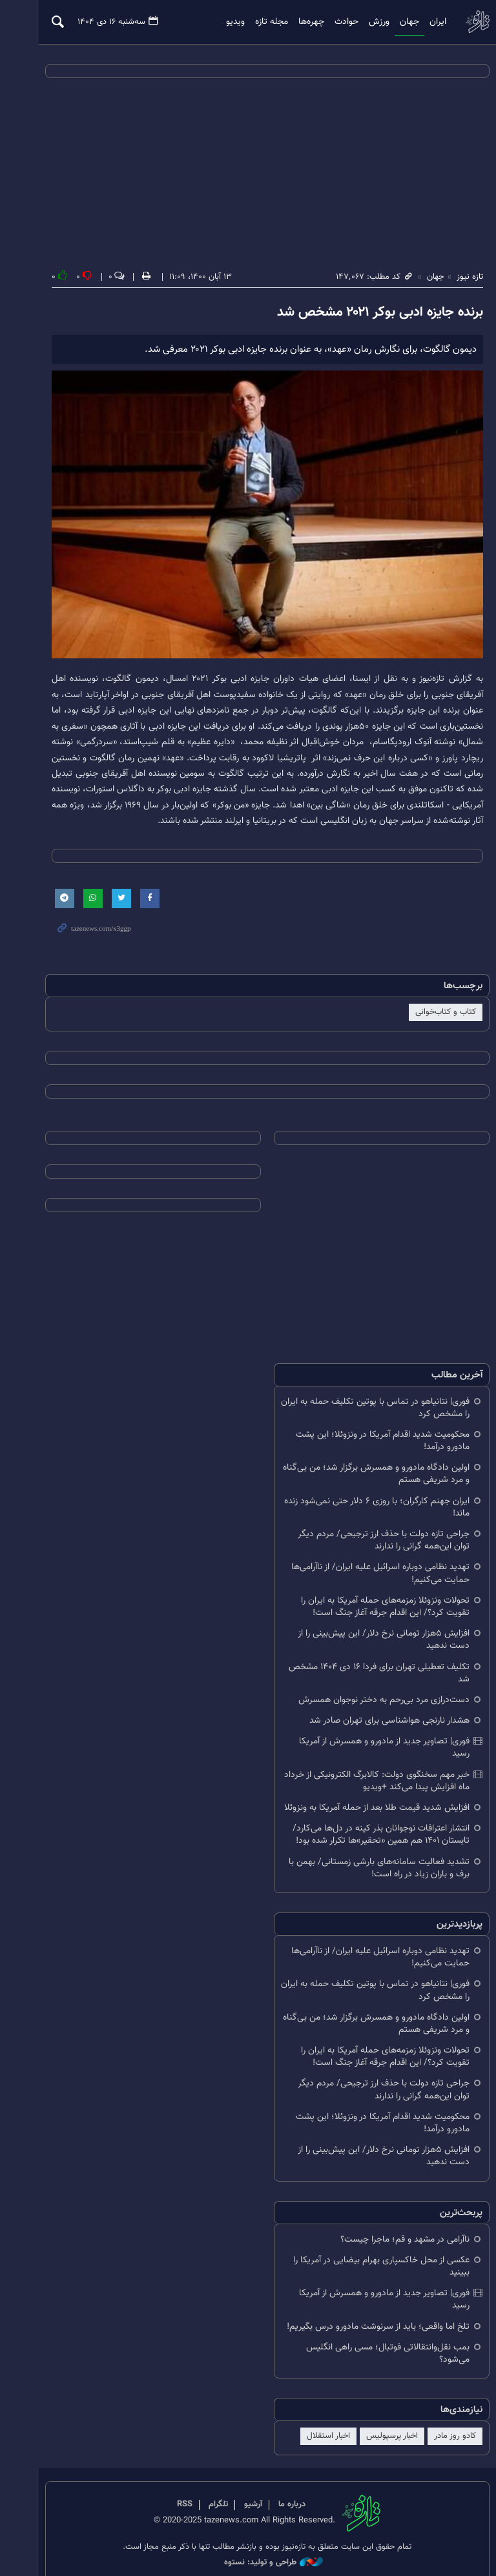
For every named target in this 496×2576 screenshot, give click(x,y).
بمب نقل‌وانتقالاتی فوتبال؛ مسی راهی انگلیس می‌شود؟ (372, 2334)
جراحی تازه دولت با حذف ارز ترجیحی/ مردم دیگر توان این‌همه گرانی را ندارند (359, 1545)
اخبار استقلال (313, 2416)
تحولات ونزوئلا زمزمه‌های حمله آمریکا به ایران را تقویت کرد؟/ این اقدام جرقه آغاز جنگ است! (369, 1612)
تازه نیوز (461, 21)
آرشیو (234, 2485)
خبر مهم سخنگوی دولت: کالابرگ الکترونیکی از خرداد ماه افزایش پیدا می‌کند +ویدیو (361, 1773)
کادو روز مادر (439, 2416)
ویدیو (219, 22)
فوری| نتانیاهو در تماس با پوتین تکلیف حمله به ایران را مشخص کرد (359, 1412)
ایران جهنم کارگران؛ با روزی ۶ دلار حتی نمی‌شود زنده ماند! (361, 1512)
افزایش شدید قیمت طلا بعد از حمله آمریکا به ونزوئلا (361, 1801)
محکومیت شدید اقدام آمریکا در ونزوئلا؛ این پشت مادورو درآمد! (367, 1446)
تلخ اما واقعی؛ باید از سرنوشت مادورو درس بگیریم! (362, 2307)
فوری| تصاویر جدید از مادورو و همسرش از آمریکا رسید (359, 1746)
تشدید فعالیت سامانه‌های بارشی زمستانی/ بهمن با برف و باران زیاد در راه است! (363, 1860)
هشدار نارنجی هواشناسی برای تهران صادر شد (374, 1726)
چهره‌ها (295, 22)
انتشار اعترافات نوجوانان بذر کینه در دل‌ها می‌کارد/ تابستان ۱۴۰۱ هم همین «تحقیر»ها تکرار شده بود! (365, 1827)
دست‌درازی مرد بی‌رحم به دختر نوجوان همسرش (368, 1705)
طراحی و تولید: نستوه (254, 2543)
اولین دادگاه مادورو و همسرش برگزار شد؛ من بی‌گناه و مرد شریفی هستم (360, 1479)
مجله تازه (255, 22)
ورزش (363, 22)
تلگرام (199, 2485)
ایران (421, 22)
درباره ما (273, 2485)
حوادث (330, 22)
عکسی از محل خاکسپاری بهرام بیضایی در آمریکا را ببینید (366, 2259)
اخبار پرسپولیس (376, 2416)
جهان (393, 22)
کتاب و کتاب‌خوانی (430, 1017)
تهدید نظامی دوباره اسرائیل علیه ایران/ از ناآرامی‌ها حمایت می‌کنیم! (365, 1578)
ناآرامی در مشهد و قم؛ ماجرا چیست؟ (389, 2232)
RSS (166, 2485)
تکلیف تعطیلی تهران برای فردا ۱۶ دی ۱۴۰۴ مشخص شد (363, 1678)
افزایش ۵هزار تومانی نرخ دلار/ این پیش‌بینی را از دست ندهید (368, 1645)
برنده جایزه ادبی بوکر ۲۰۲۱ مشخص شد (365, 313)
